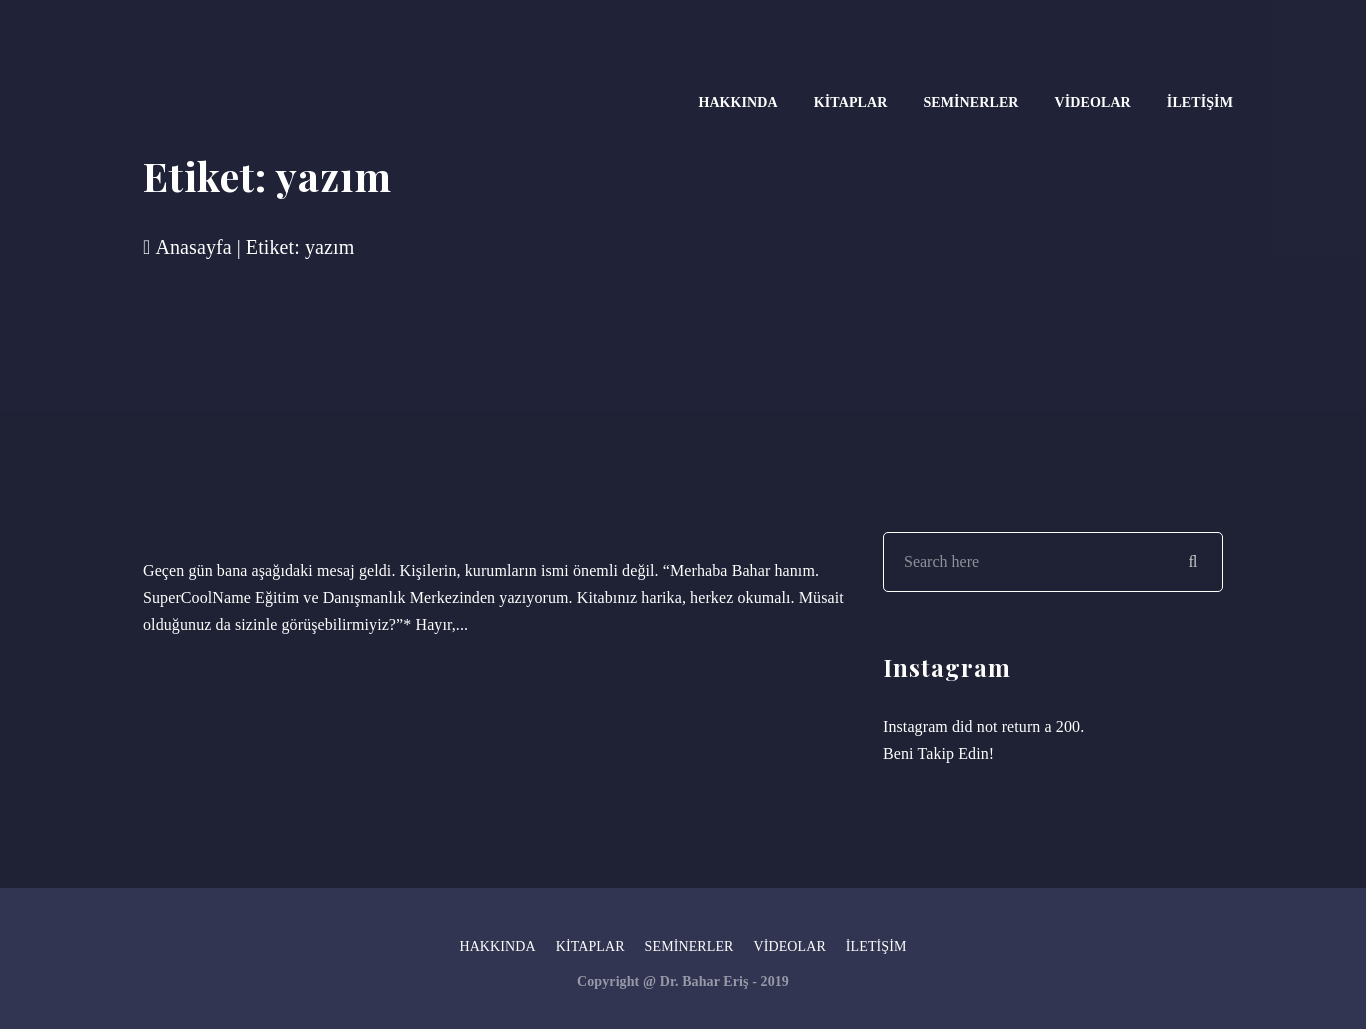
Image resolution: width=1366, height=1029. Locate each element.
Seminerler (970, 102)
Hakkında (737, 102)
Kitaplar (851, 102)
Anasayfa (187, 247)
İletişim (1200, 102)
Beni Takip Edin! (938, 753)
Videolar (1093, 102)
